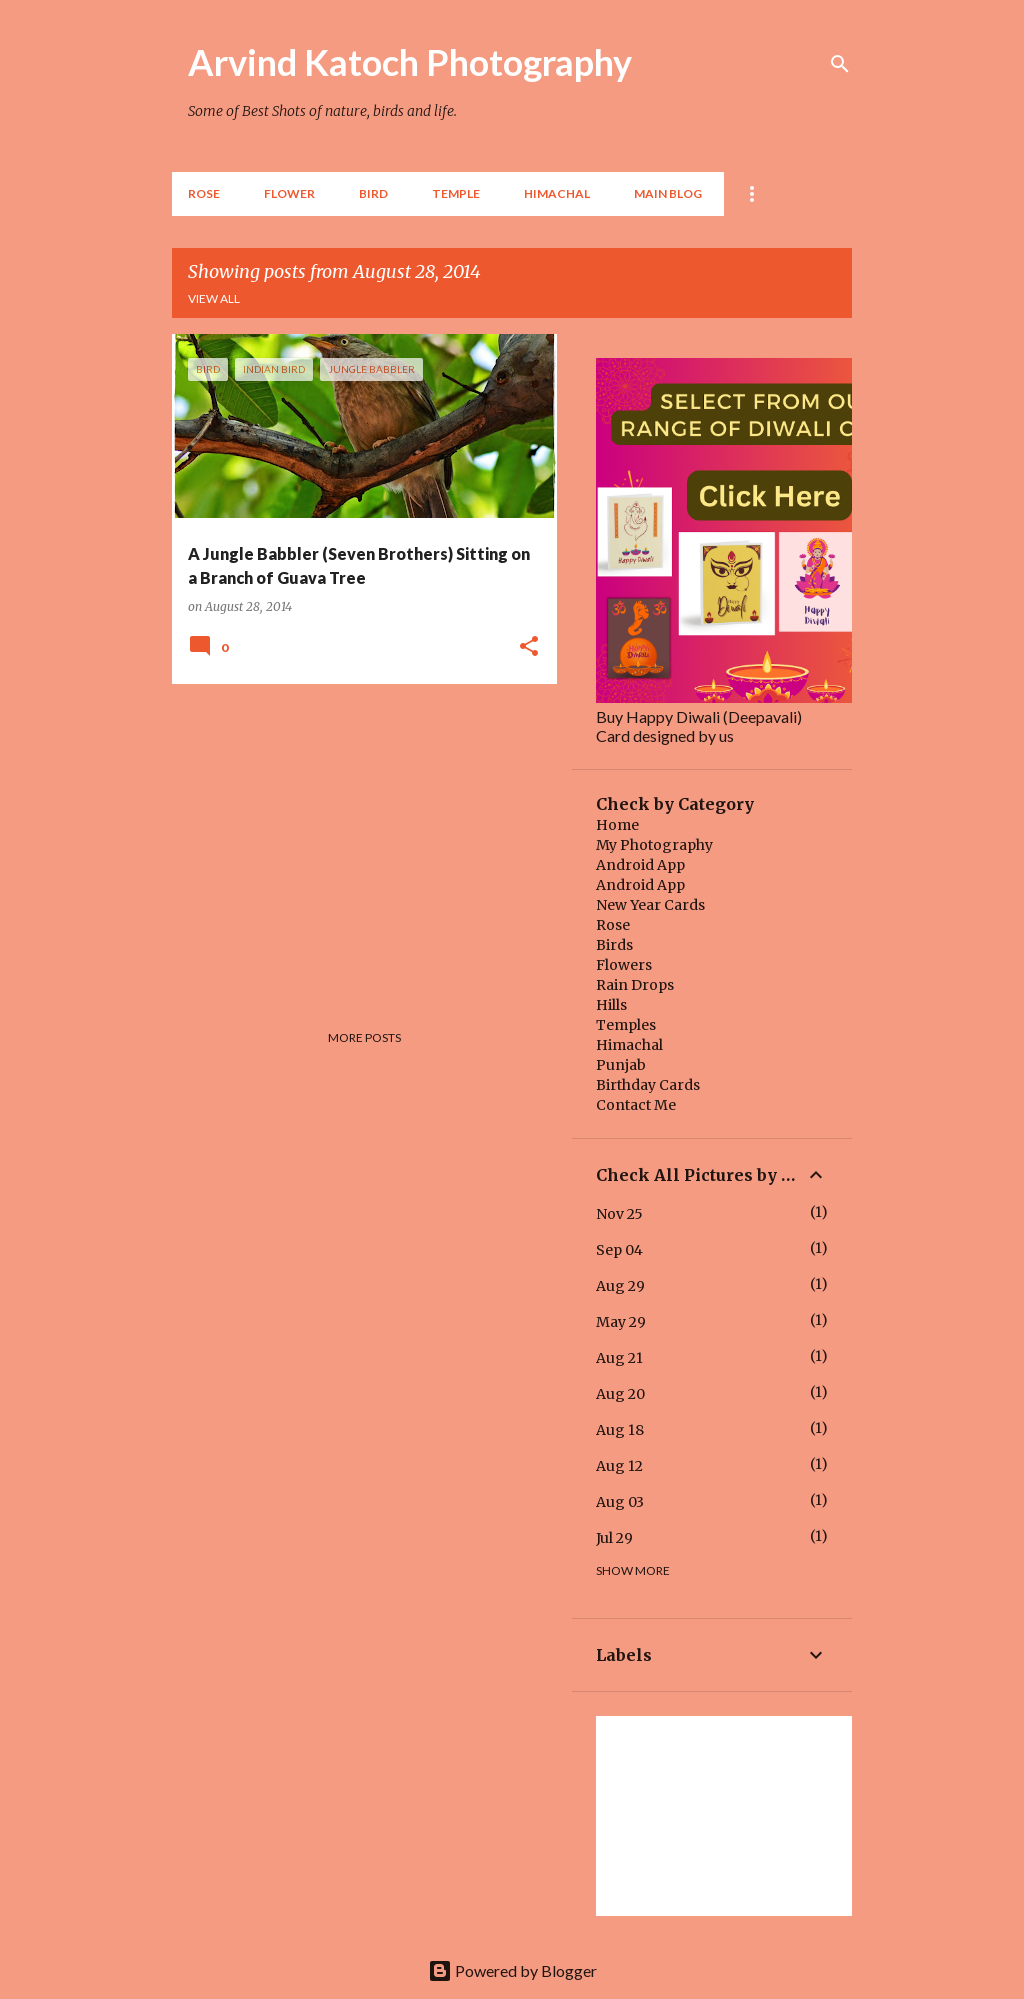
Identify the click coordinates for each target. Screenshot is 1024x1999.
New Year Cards (650, 905)
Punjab (621, 1065)
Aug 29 (620, 1286)
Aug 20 (620, 1394)
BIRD (373, 193)
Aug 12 (619, 1466)
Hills (611, 1005)
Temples (626, 1025)
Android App (640, 865)
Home (617, 825)
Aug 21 (619, 1358)
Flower (289, 193)
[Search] (840, 64)
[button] (529, 647)
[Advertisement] (357, 839)
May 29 (621, 1322)
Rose (204, 193)
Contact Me (636, 1105)
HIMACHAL (557, 193)
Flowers (624, 965)
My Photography (654, 845)
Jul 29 (614, 1538)
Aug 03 (620, 1502)
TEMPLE (456, 193)
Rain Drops (635, 985)
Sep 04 (619, 1250)
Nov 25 (619, 1214)
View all (214, 298)
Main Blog (668, 193)
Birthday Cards (648, 1085)
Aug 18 (620, 1430)
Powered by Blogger (512, 1970)
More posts (364, 1037)
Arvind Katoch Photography (410, 62)
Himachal (629, 1045)
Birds (614, 945)
